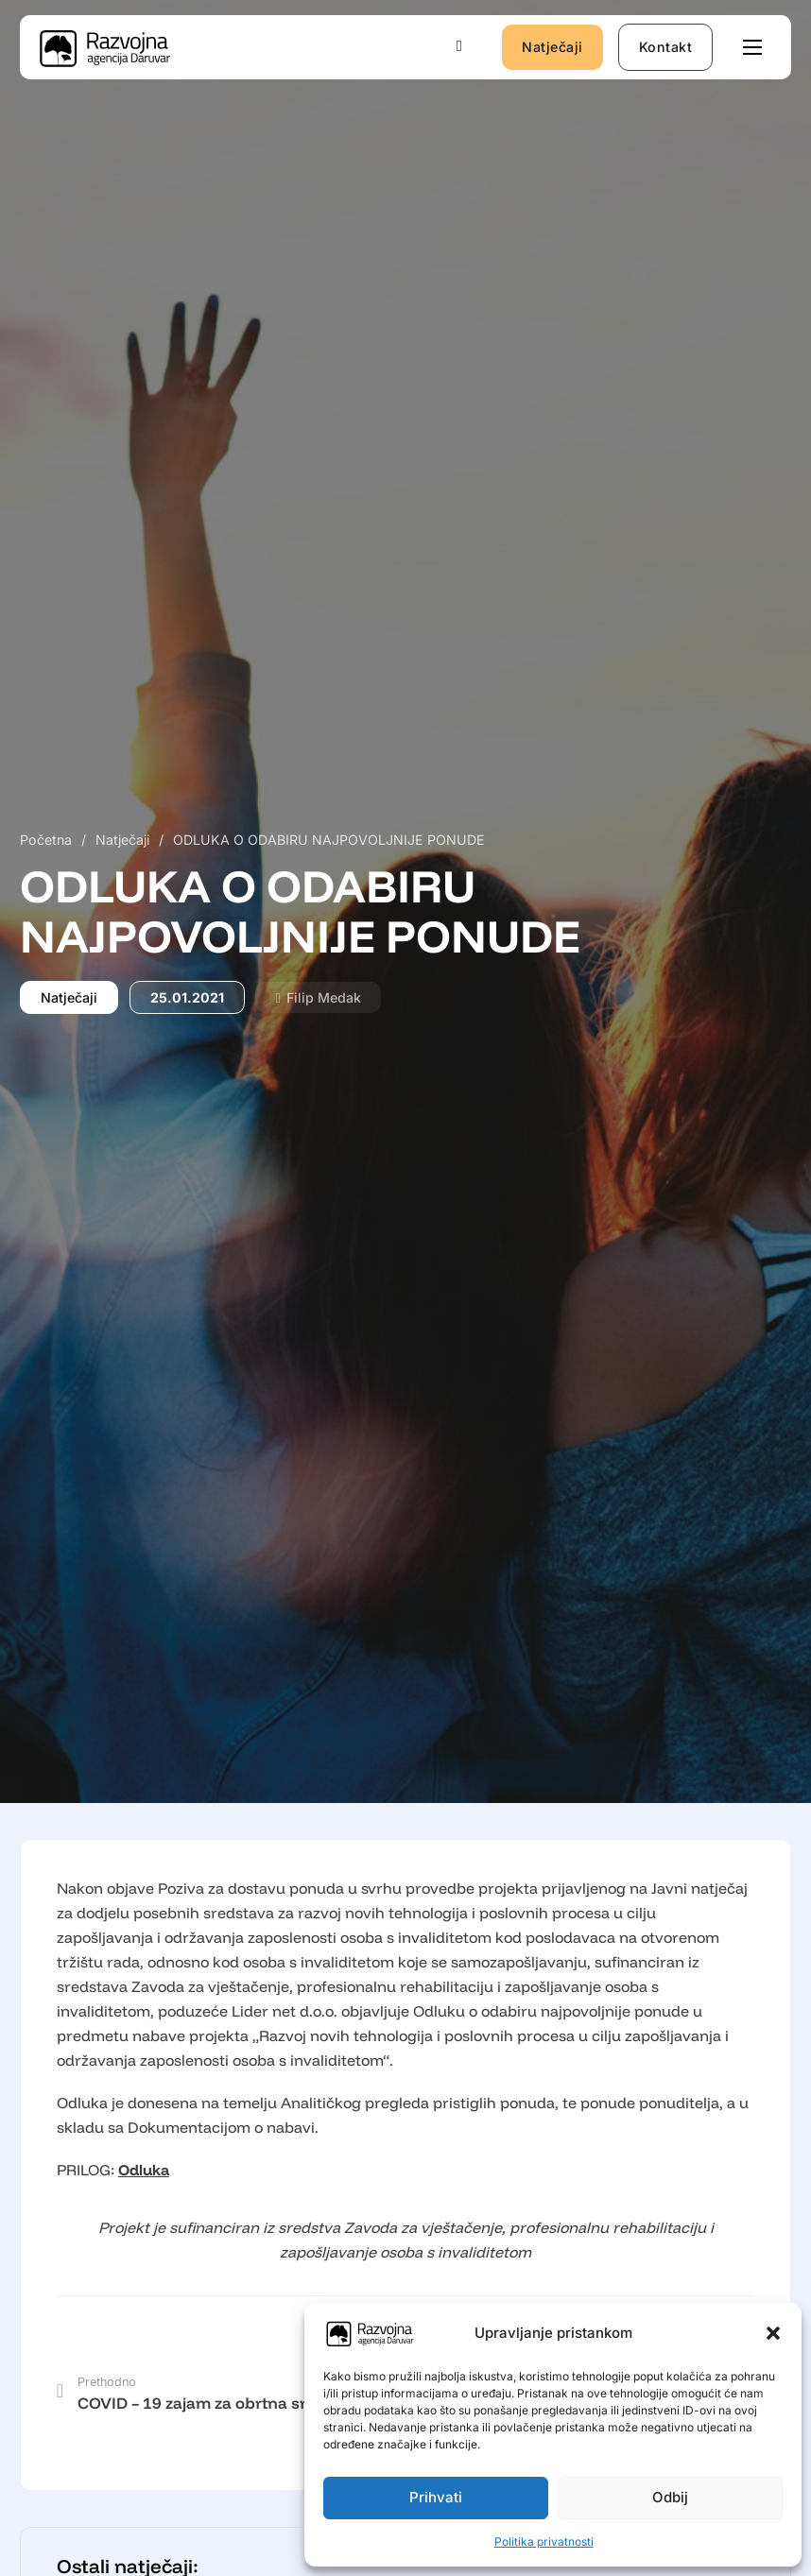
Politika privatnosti (544, 2541)
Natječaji (552, 47)
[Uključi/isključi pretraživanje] (459, 47)
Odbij (670, 2497)
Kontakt (666, 47)
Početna (46, 840)
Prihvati (435, 2497)
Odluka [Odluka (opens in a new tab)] (143, 2169)
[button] (773, 2333)
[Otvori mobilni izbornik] (752, 47)
